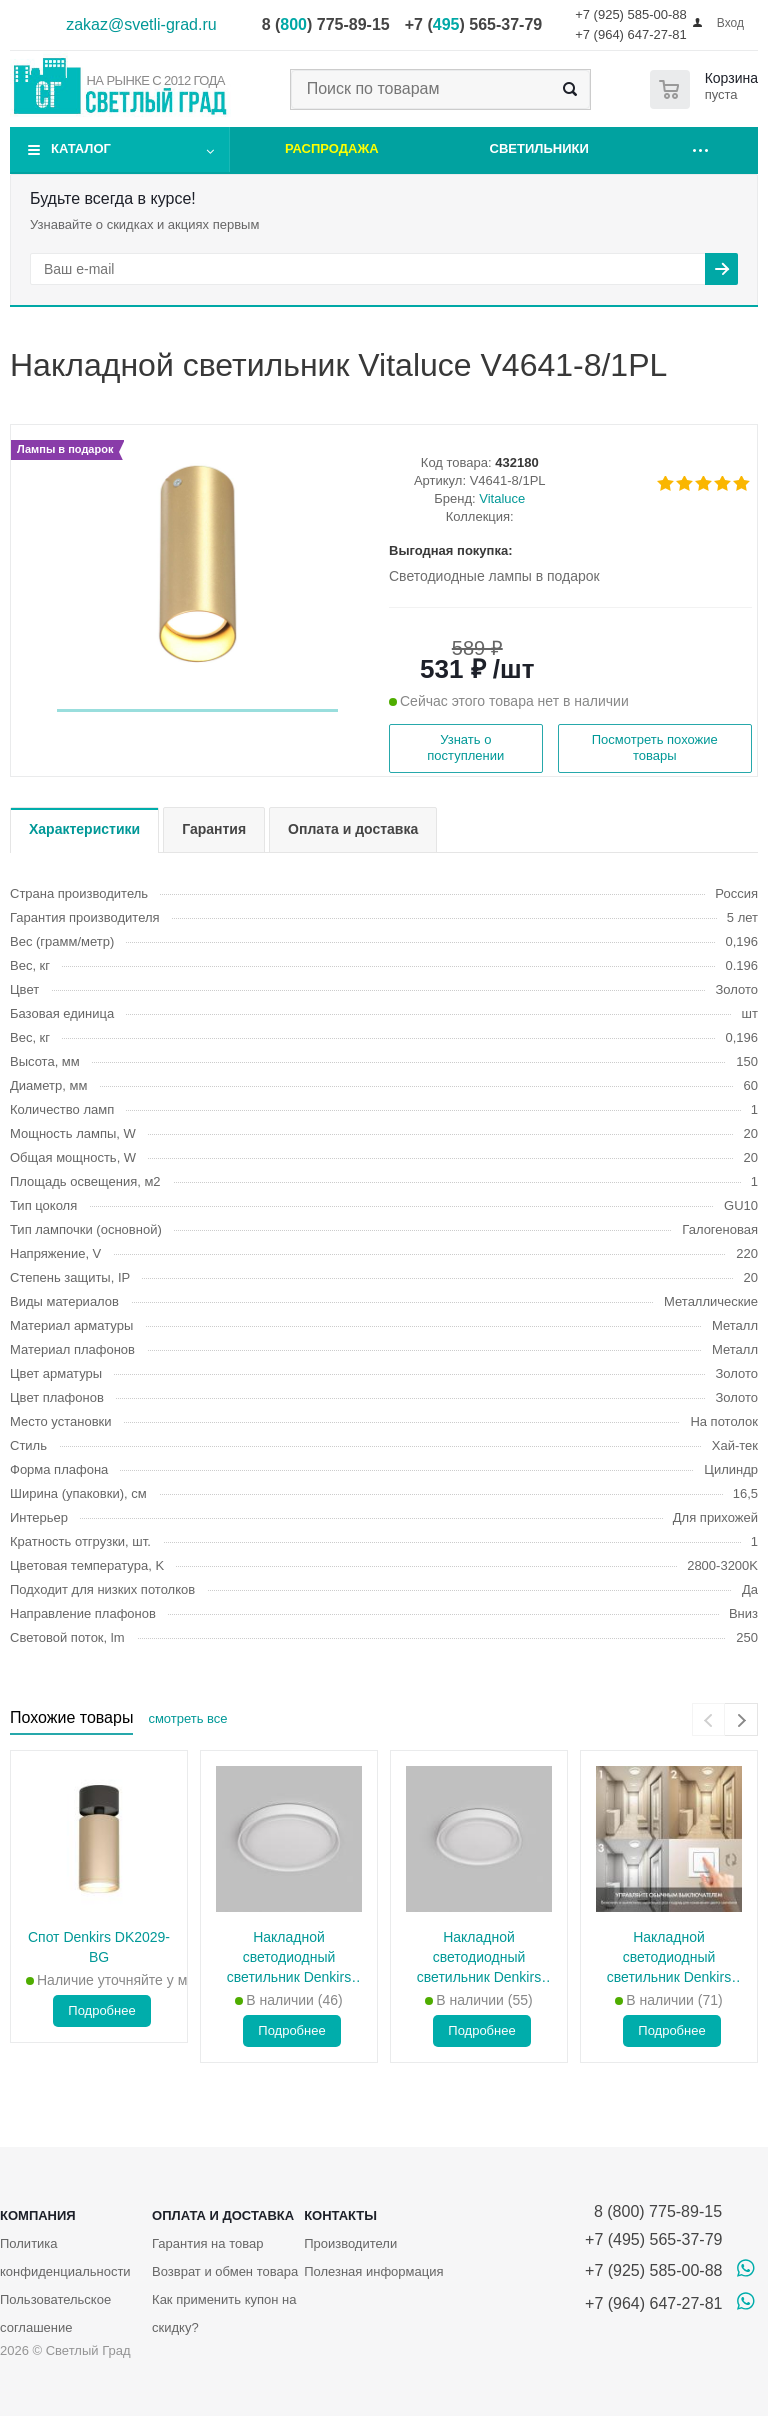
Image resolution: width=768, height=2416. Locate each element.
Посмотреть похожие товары (655, 747)
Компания (38, 2215)
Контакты (340, 2215)
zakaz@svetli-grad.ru (141, 24)
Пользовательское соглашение (55, 2313)
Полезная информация (373, 2271)
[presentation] (708, 1719)
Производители (350, 2243)
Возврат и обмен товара (225, 2271)
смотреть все (187, 1718)
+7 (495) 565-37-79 (653, 2239)
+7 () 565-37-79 (473, 24)
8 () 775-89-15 (326, 24)
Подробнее (101, 2010)
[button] (197, 710)
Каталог (81, 148)
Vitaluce (502, 498)
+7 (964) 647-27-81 (631, 34)
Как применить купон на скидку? (224, 2313)
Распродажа (332, 148)
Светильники (539, 148)
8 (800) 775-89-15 (653, 2211)
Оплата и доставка (223, 2215)
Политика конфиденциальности (65, 2257)
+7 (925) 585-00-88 (631, 14)
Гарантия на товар (207, 2243)
